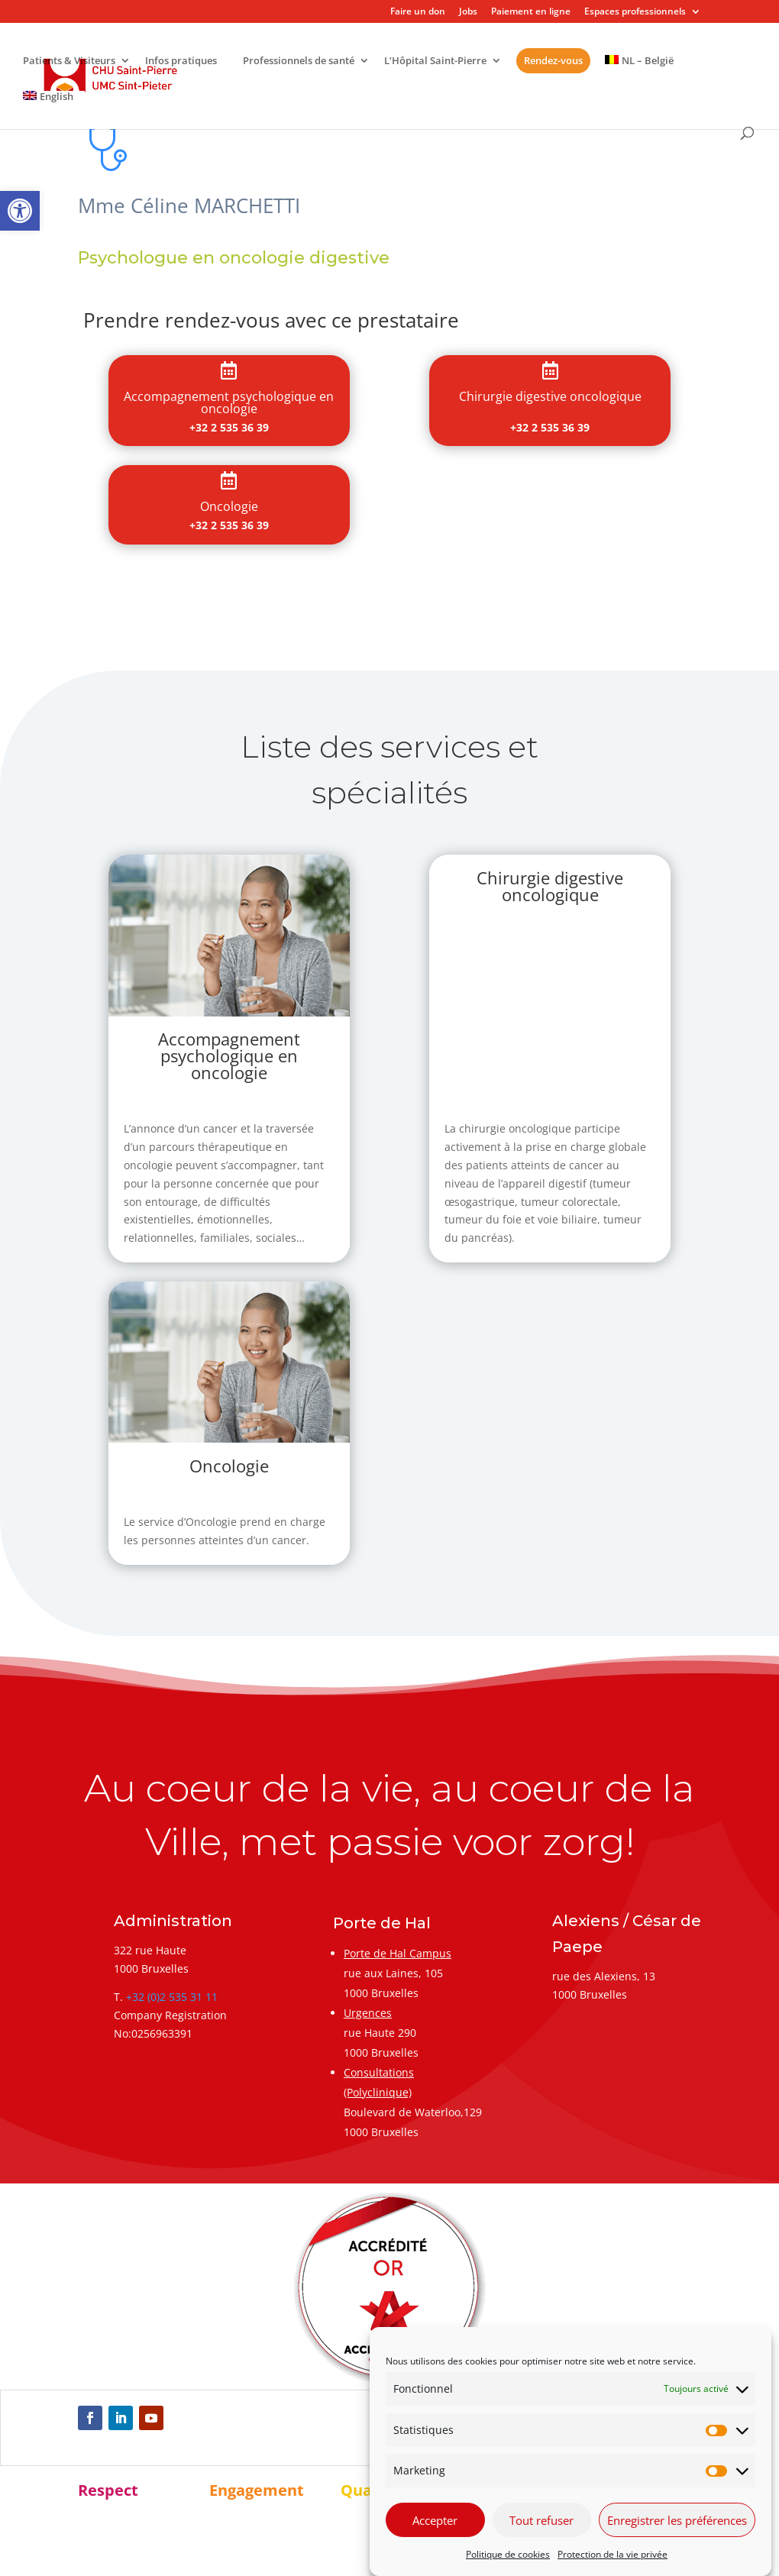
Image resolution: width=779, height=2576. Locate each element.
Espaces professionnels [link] (635, 12)
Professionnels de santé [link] (298, 61)
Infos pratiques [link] (181, 61)
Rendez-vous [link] (553, 60)
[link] (20, 211)
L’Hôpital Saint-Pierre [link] (435, 61)
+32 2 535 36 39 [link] (229, 427)
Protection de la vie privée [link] (612, 2554)
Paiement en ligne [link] (531, 12)
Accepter (434, 2520)
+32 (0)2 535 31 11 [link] (172, 1996)
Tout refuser (541, 2520)
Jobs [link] (468, 12)
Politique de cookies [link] (508, 2554)
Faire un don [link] (417, 12)
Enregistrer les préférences (677, 2520)
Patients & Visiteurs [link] (69, 61)
